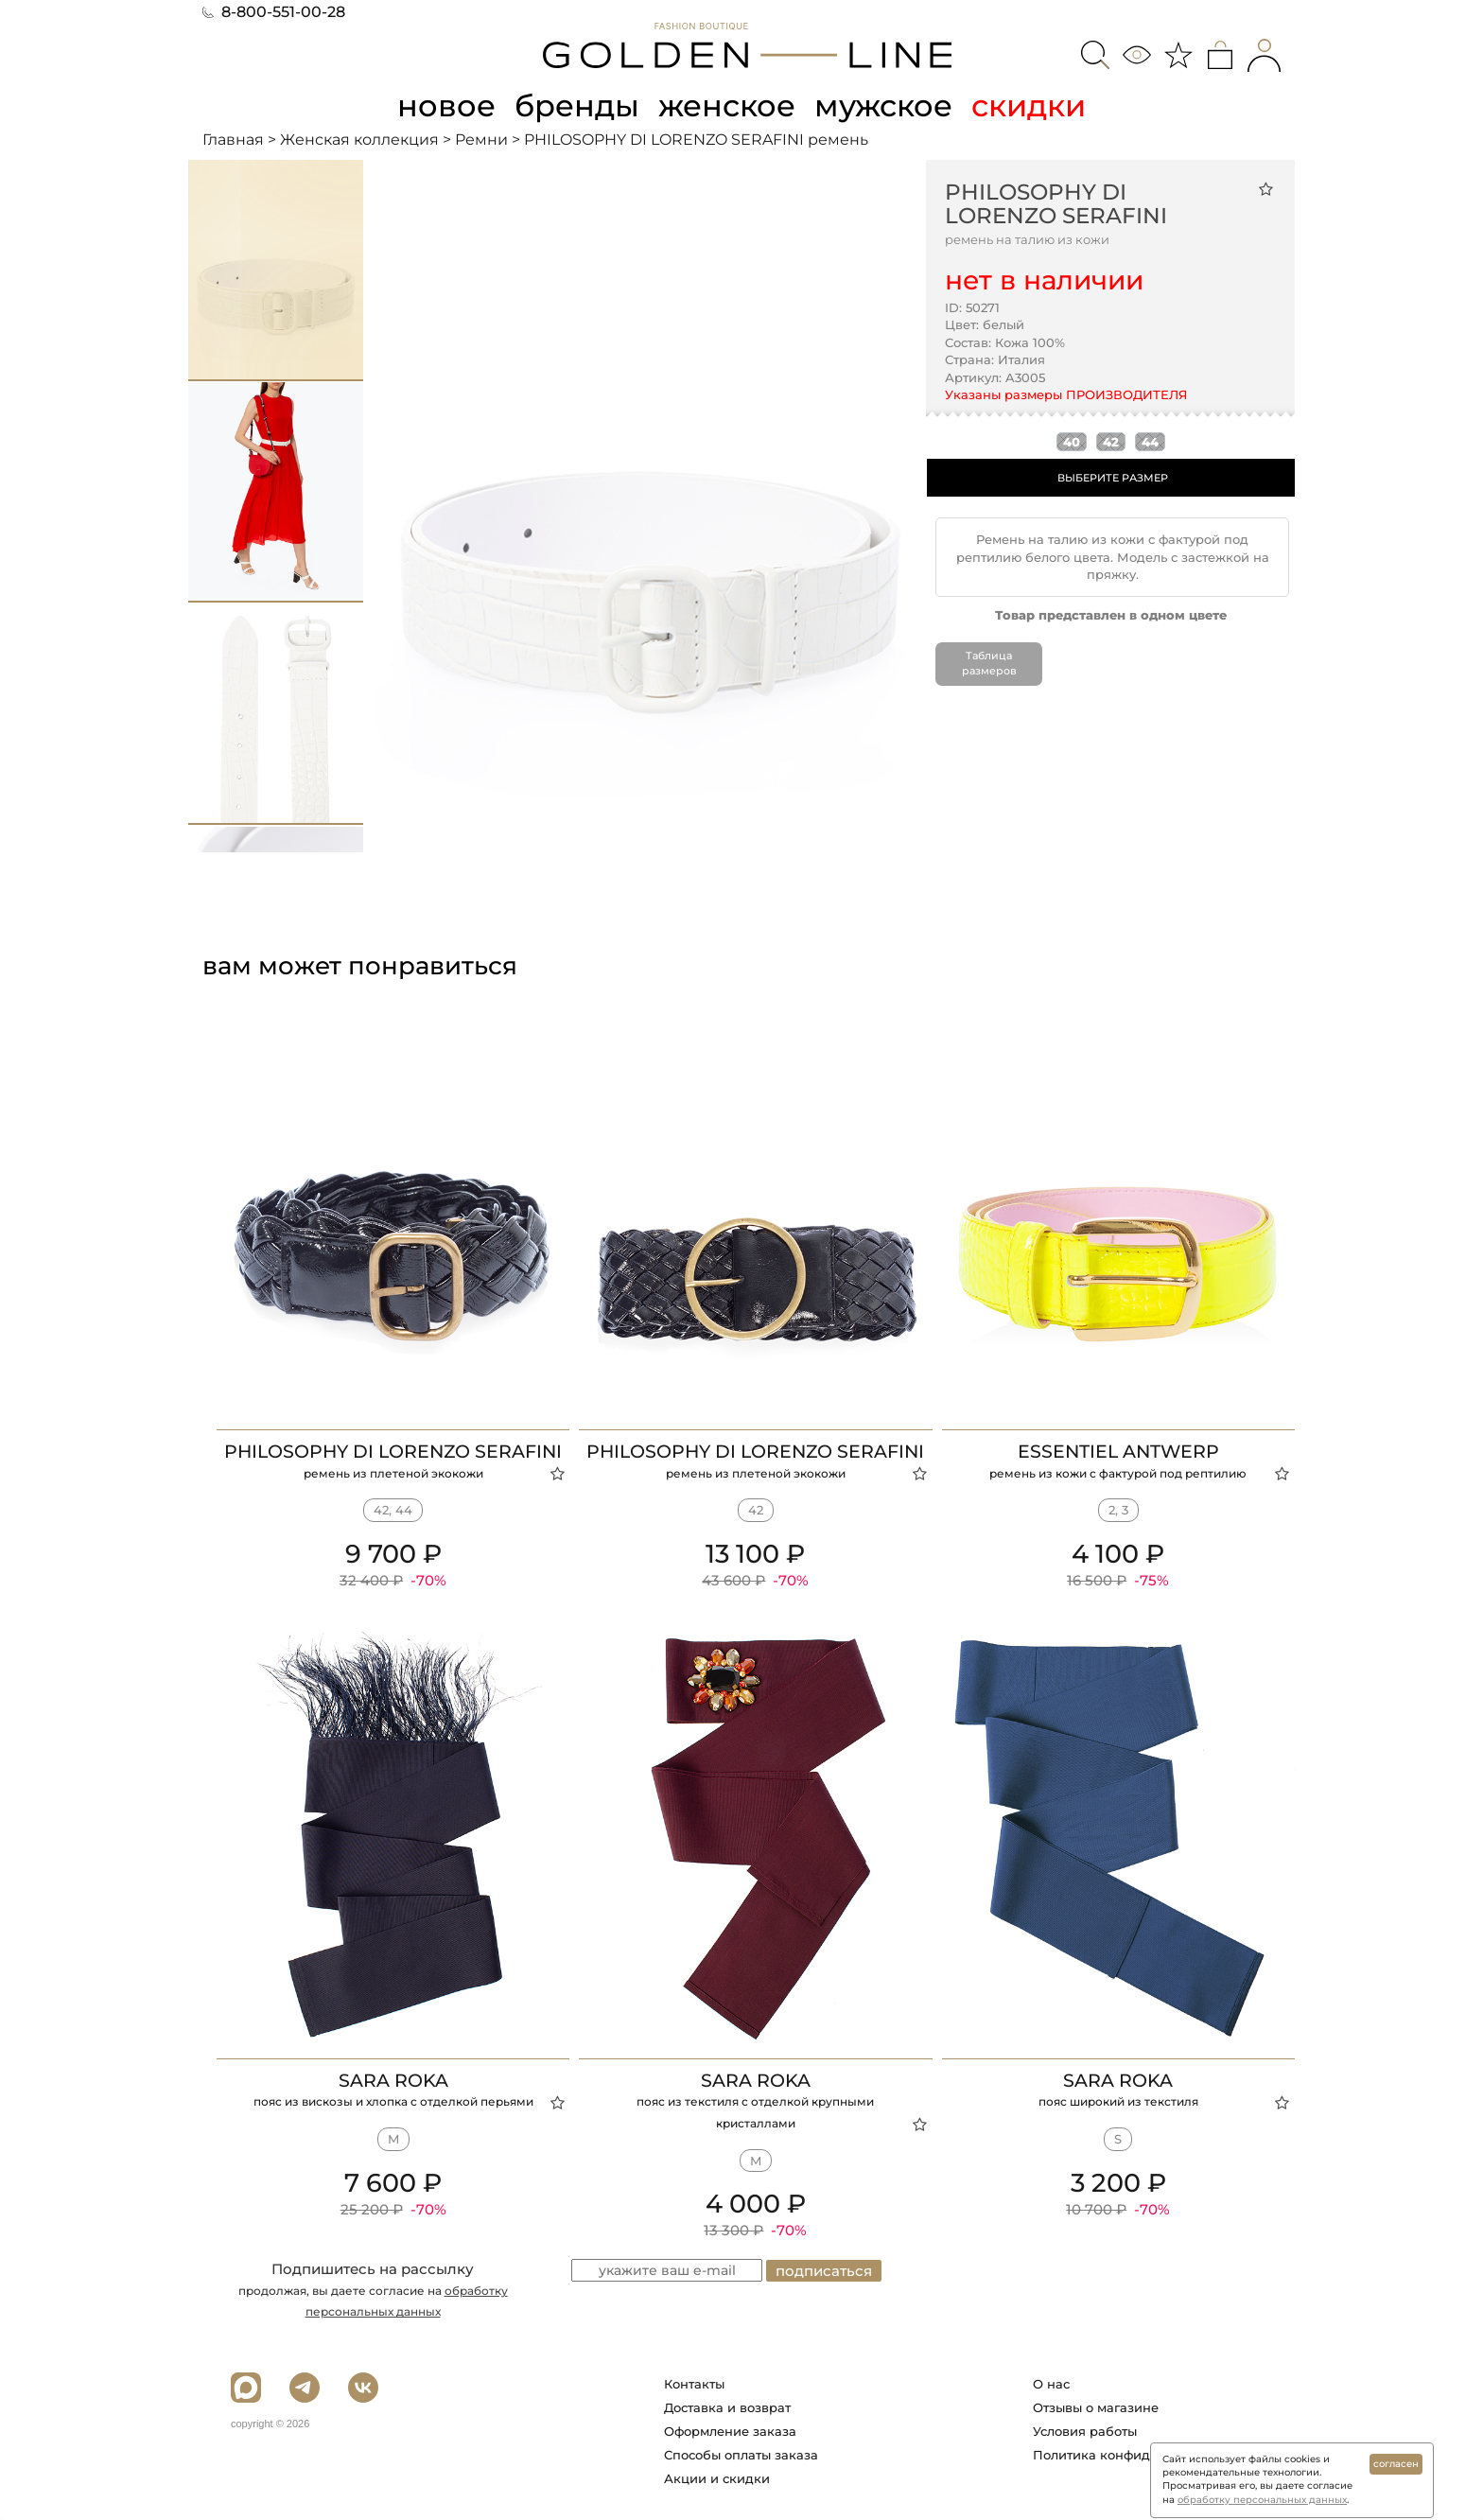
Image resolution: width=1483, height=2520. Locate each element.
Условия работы (1085, 2431)
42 (1111, 441)
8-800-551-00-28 (273, 12)
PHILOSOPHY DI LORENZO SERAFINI (1056, 204)
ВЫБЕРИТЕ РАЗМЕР (1112, 477)
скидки (1028, 105)
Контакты (694, 2383)
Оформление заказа (730, 2431)
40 (1071, 441)
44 (1150, 441)
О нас (1051, 2383)
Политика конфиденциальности (1137, 2454)
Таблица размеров (989, 663)
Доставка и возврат (727, 2407)
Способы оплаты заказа (741, 2454)
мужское (883, 105)
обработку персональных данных (1262, 2500)
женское (726, 105)
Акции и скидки (717, 2478)
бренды (577, 105)
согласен (1396, 2464)
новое (446, 105)
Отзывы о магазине (1096, 2407)
